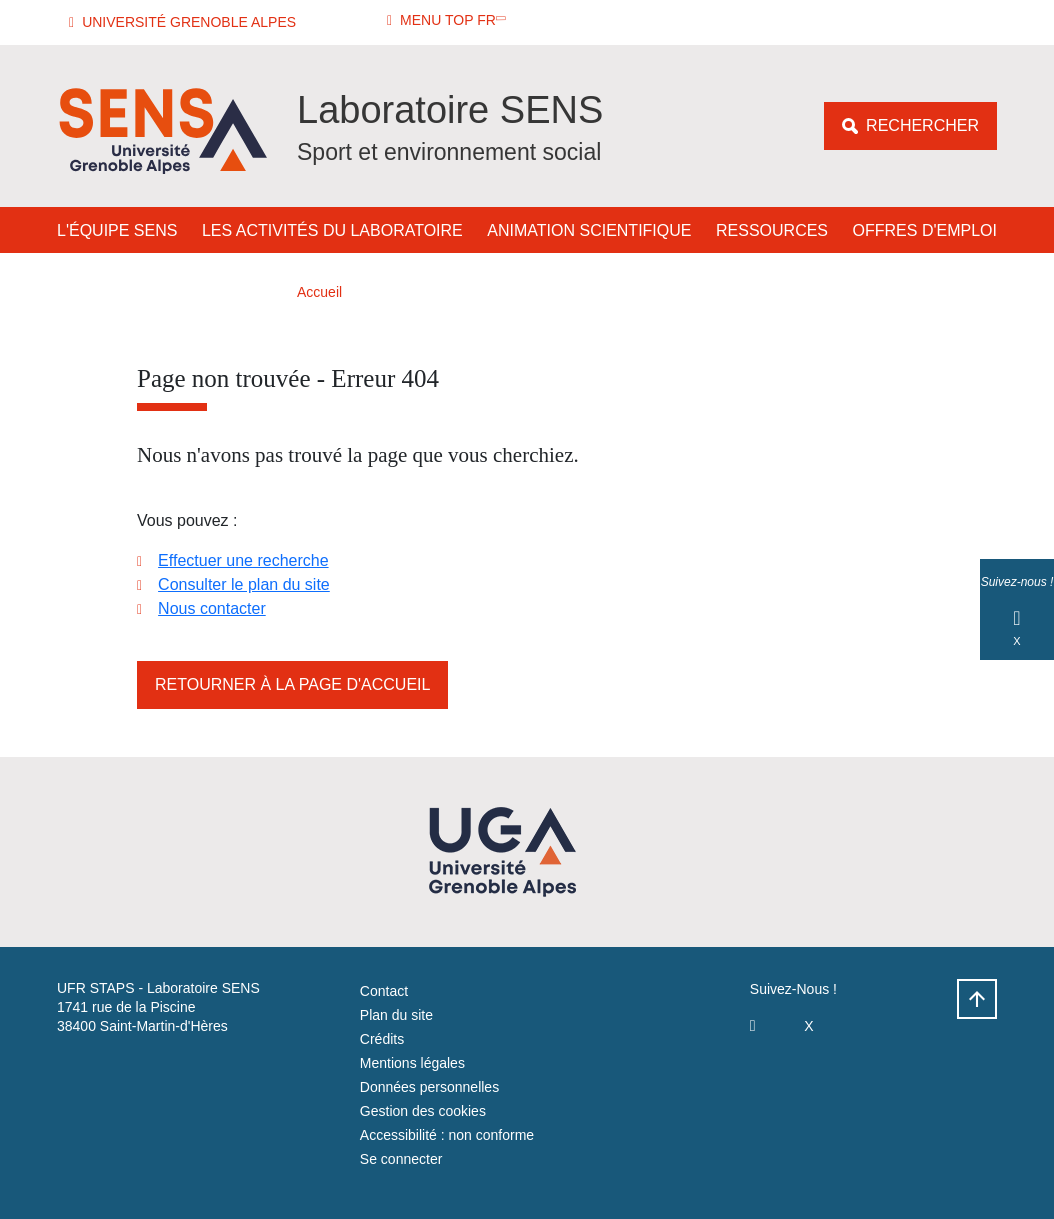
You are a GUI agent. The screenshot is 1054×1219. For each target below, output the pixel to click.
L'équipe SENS (117, 230)
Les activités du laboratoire (332, 230)
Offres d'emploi (925, 230)
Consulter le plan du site (244, 584)
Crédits (382, 1039)
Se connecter (401, 1159)
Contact (384, 991)
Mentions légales (412, 1063)
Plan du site (396, 1015)
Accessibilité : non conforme (447, 1135)
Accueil (319, 292)
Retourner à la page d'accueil (292, 684)
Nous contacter (212, 608)
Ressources (772, 230)
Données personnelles (429, 1087)
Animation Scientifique (589, 230)
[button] (185, 22)
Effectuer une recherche (243, 560)
